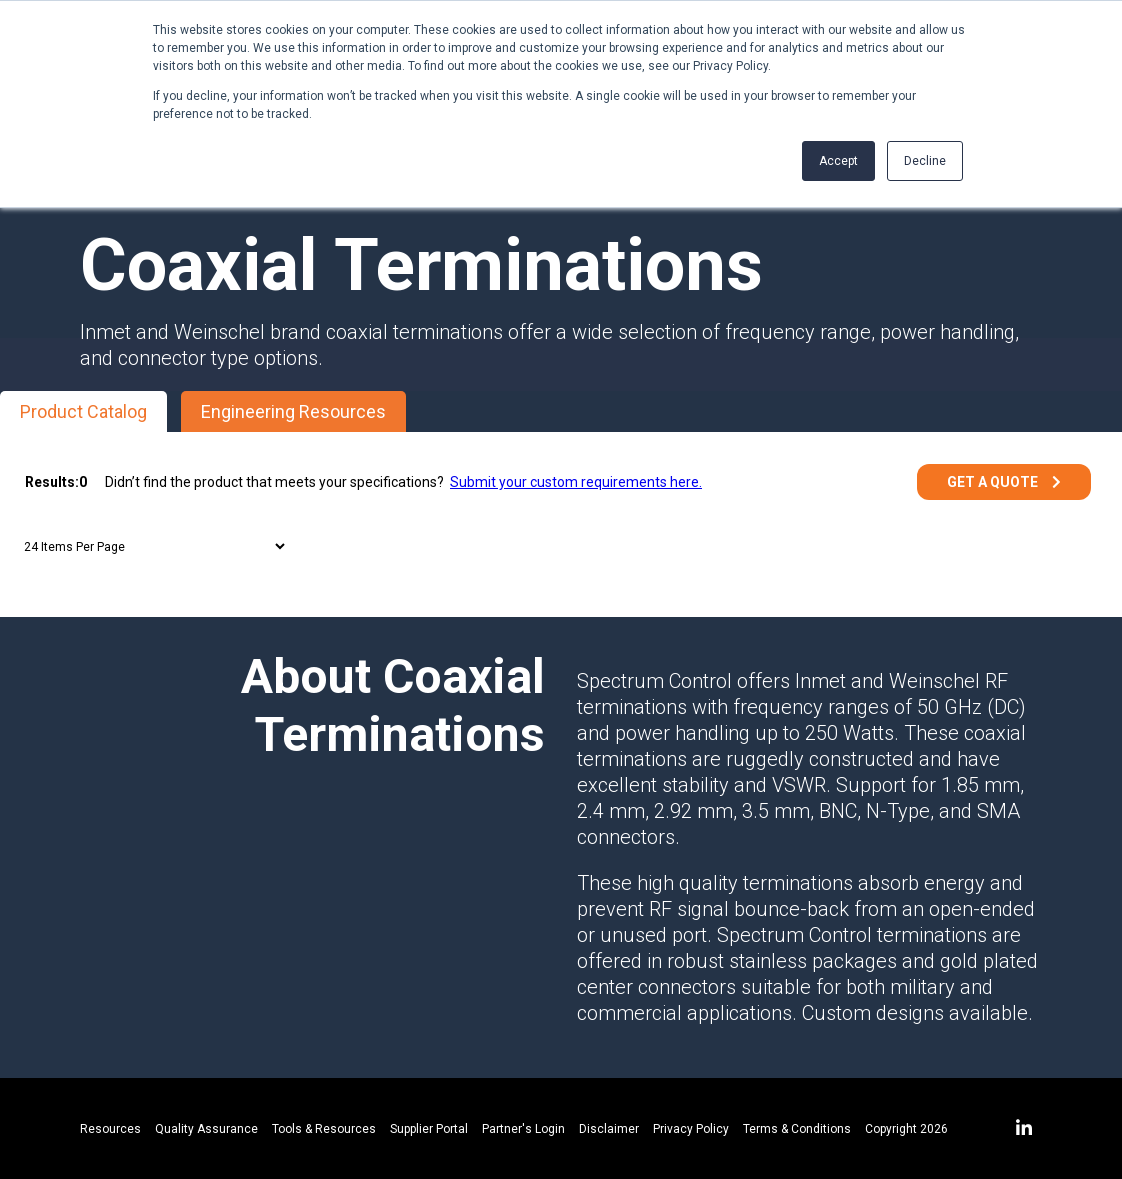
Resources (110, 1129)
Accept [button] (838, 161)
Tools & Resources (324, 1129)
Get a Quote (992, 482)
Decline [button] (925, 161)
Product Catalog (83, 411)
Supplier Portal (429, 1129)
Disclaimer (609, 1129)
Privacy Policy (691, 1129)
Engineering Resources (293, 411)
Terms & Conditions (797, 1129)
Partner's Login (523, 1129)
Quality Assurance (206, 1129)
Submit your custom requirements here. (576, 482)
